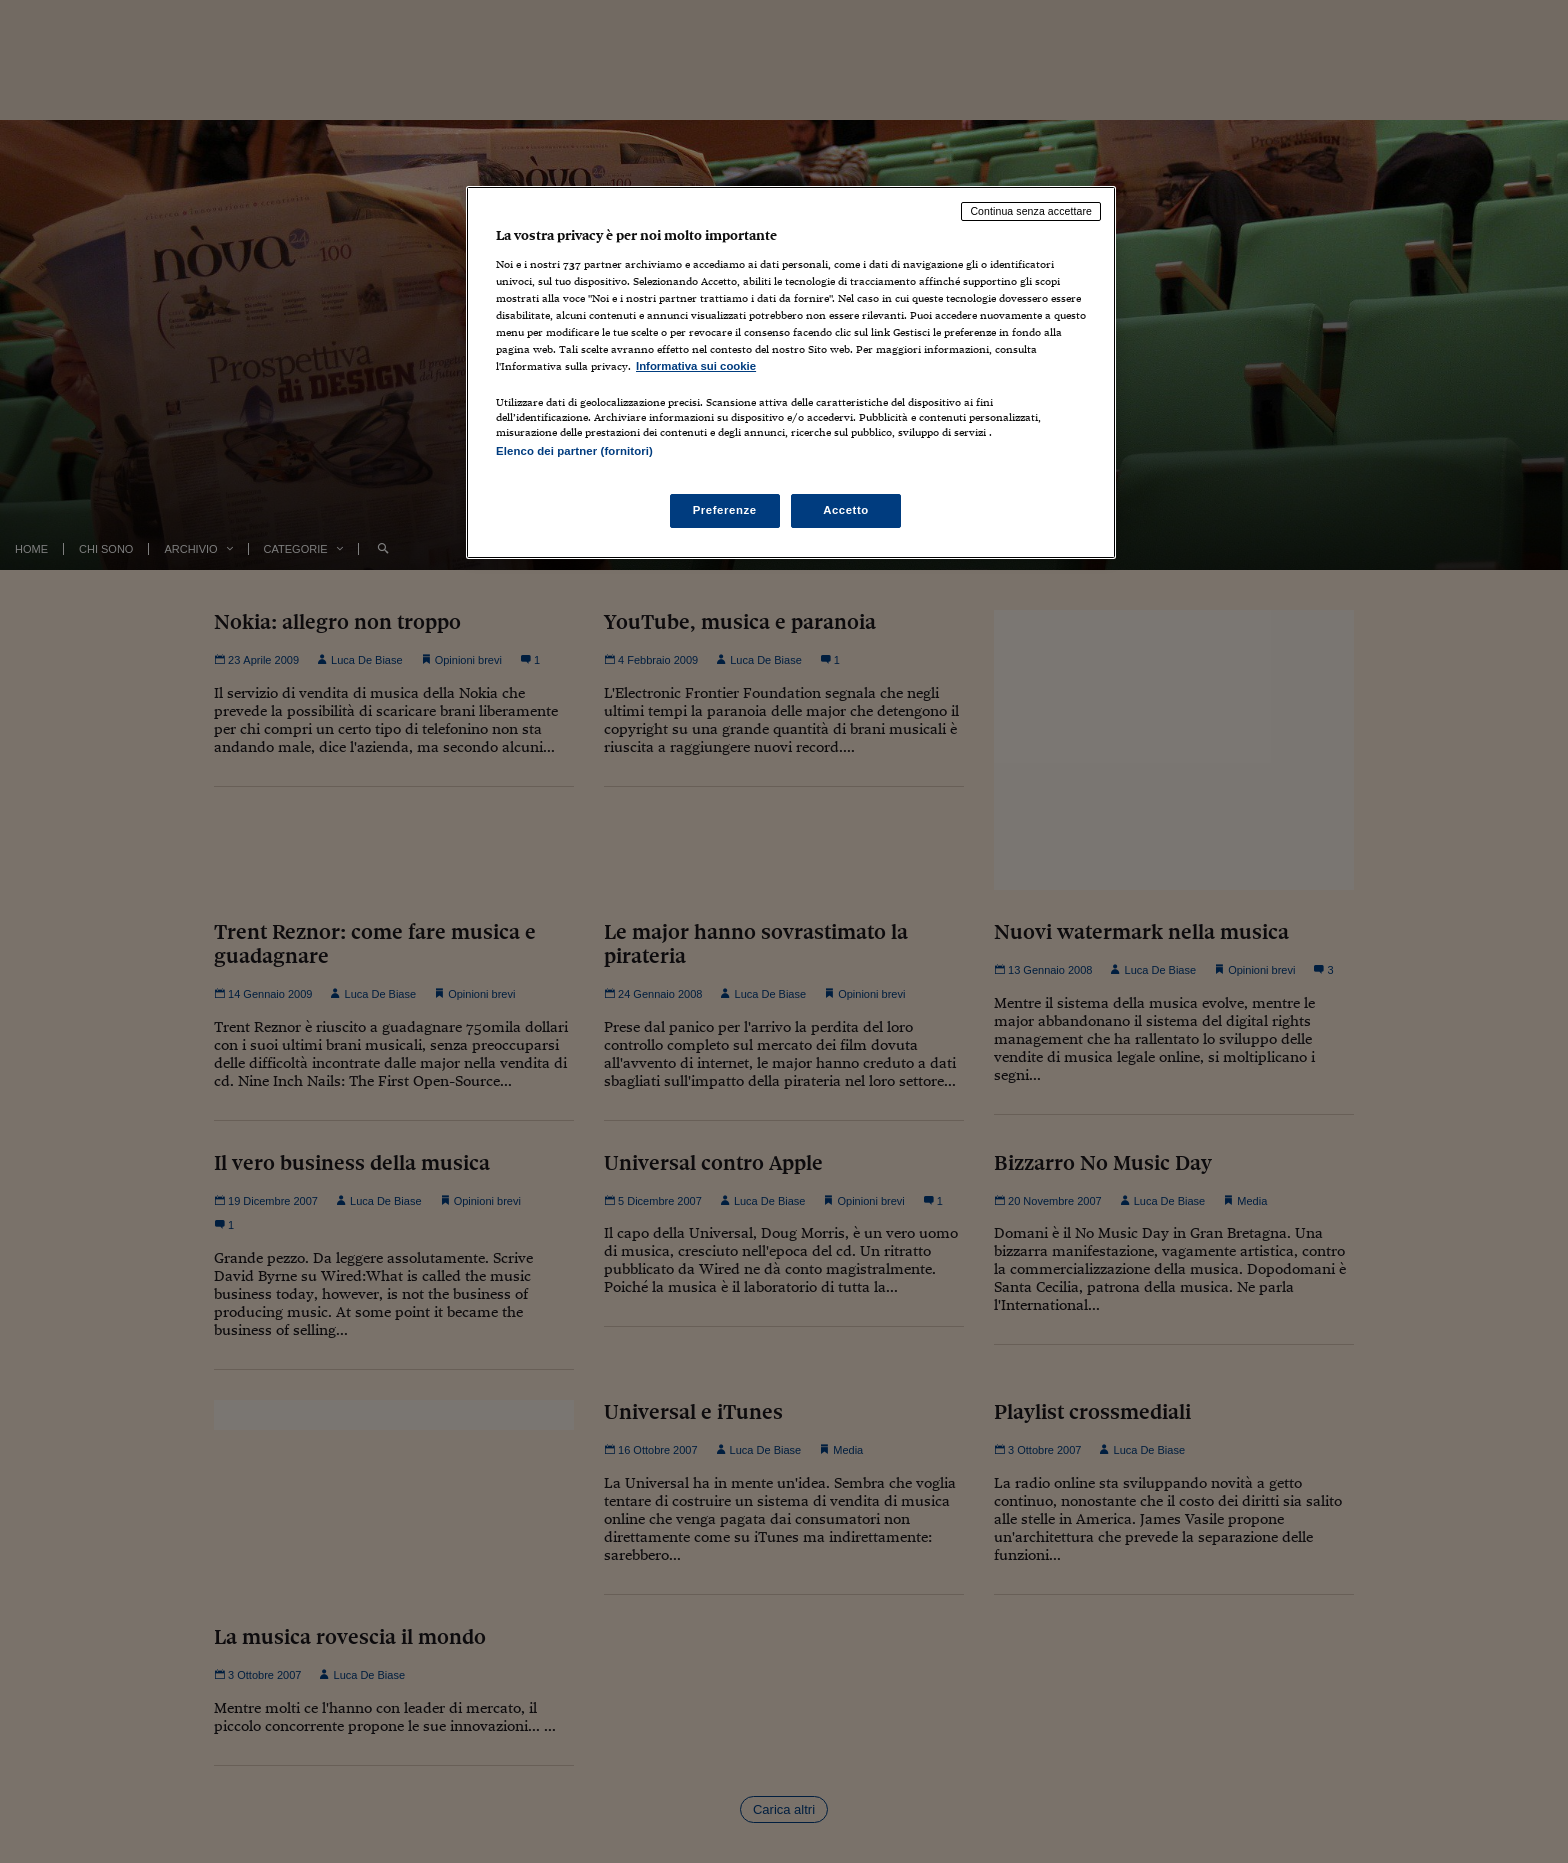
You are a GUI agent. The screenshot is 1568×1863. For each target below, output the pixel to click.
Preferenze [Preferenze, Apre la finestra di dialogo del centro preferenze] (725, 510)
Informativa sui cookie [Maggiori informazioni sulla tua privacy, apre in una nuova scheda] (696, 366)
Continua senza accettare (1031, 211)
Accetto (846, 510)
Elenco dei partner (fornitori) (574, 451)
